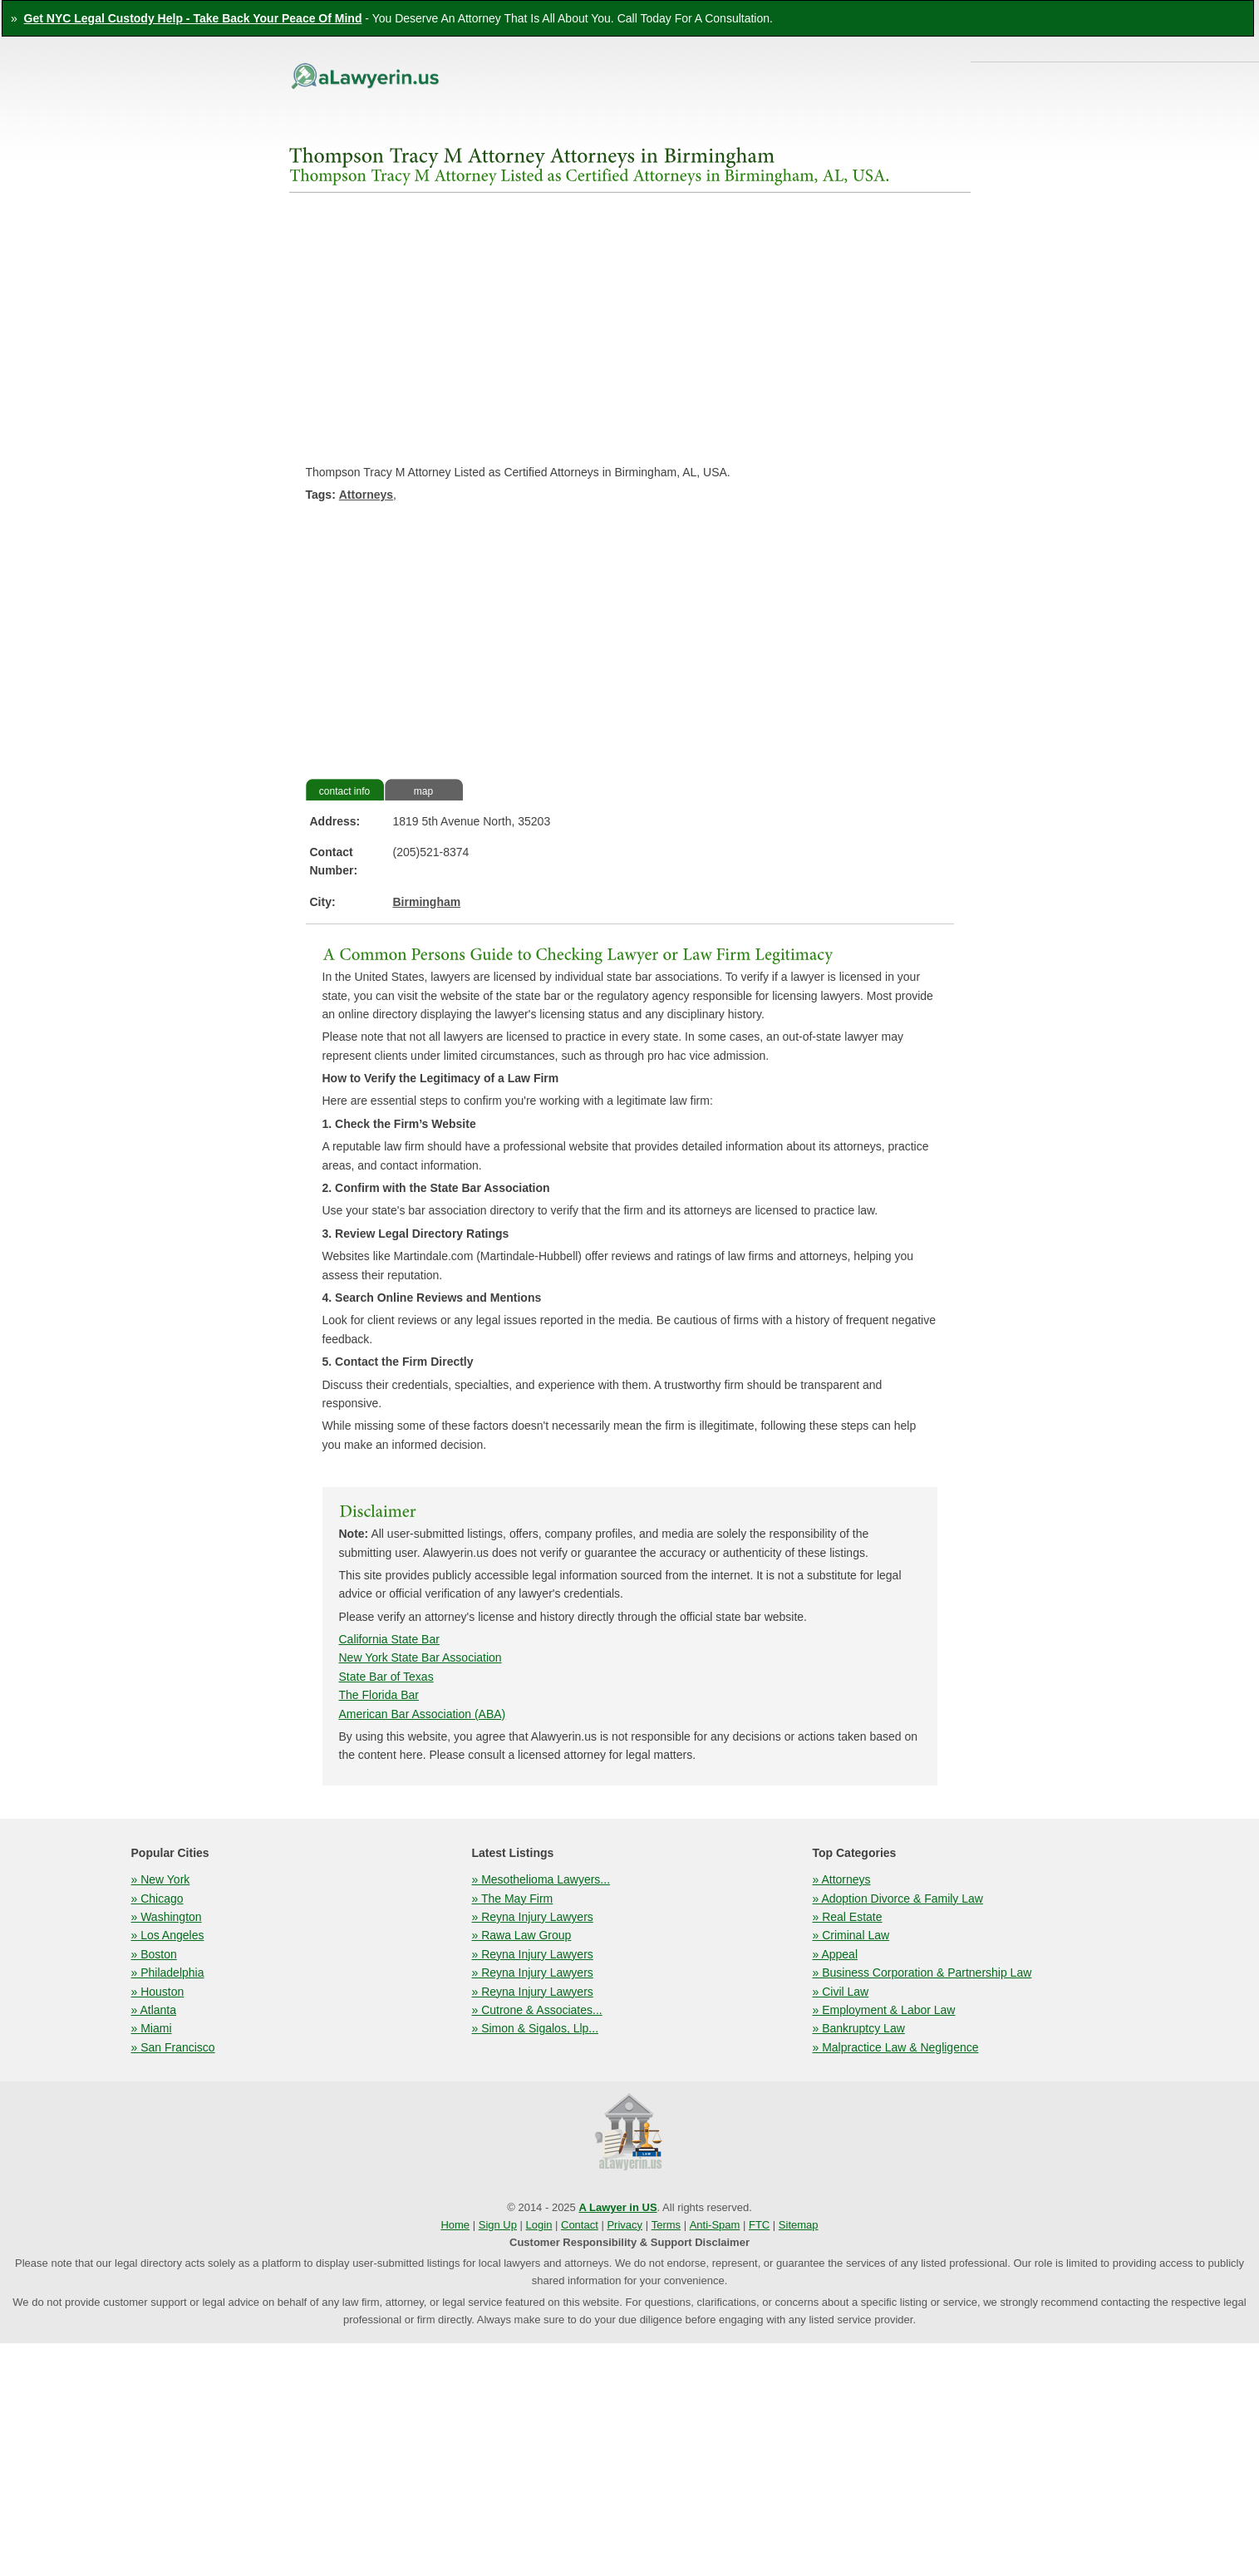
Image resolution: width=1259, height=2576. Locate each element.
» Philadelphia (167, 1972)
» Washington (166, 1916)
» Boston (154, 1954)
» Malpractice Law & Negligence (896, 2047)
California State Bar (389, 1639)
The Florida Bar (379, 1695)
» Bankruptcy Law (859, 2028)
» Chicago (157, 1898)
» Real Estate (848, 1916)
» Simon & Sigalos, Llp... (535, 2028)
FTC (759, 2225)
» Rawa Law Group (522, 1935)
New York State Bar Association (420, 1657)
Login (539, 2225)
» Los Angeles (167, 1935)
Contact (579, 2225)
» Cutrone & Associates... (537, 2010)
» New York (160, 1879)
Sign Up (498, 2225)
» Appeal (835, 1954)
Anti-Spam (715, 2225)
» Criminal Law (851, 1935)
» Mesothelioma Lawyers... (541, 1879)
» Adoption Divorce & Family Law (898, 1898)
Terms (666, 2225)
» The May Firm (512, 1898)
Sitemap (799, 2225)
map (423, 791)
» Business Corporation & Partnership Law (922, 1972)
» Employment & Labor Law (884, 2010)
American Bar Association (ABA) (422, 1714)
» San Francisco (173, 2047)
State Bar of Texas (386, 1676)
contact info (344, 791)
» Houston (157, 1991)
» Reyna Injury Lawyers (532, 1916)
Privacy (624, 2225)
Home (455, 2225)
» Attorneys (842, 1879)
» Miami (151, 2028)
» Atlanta (154, 2010)
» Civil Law (841, 1991)
